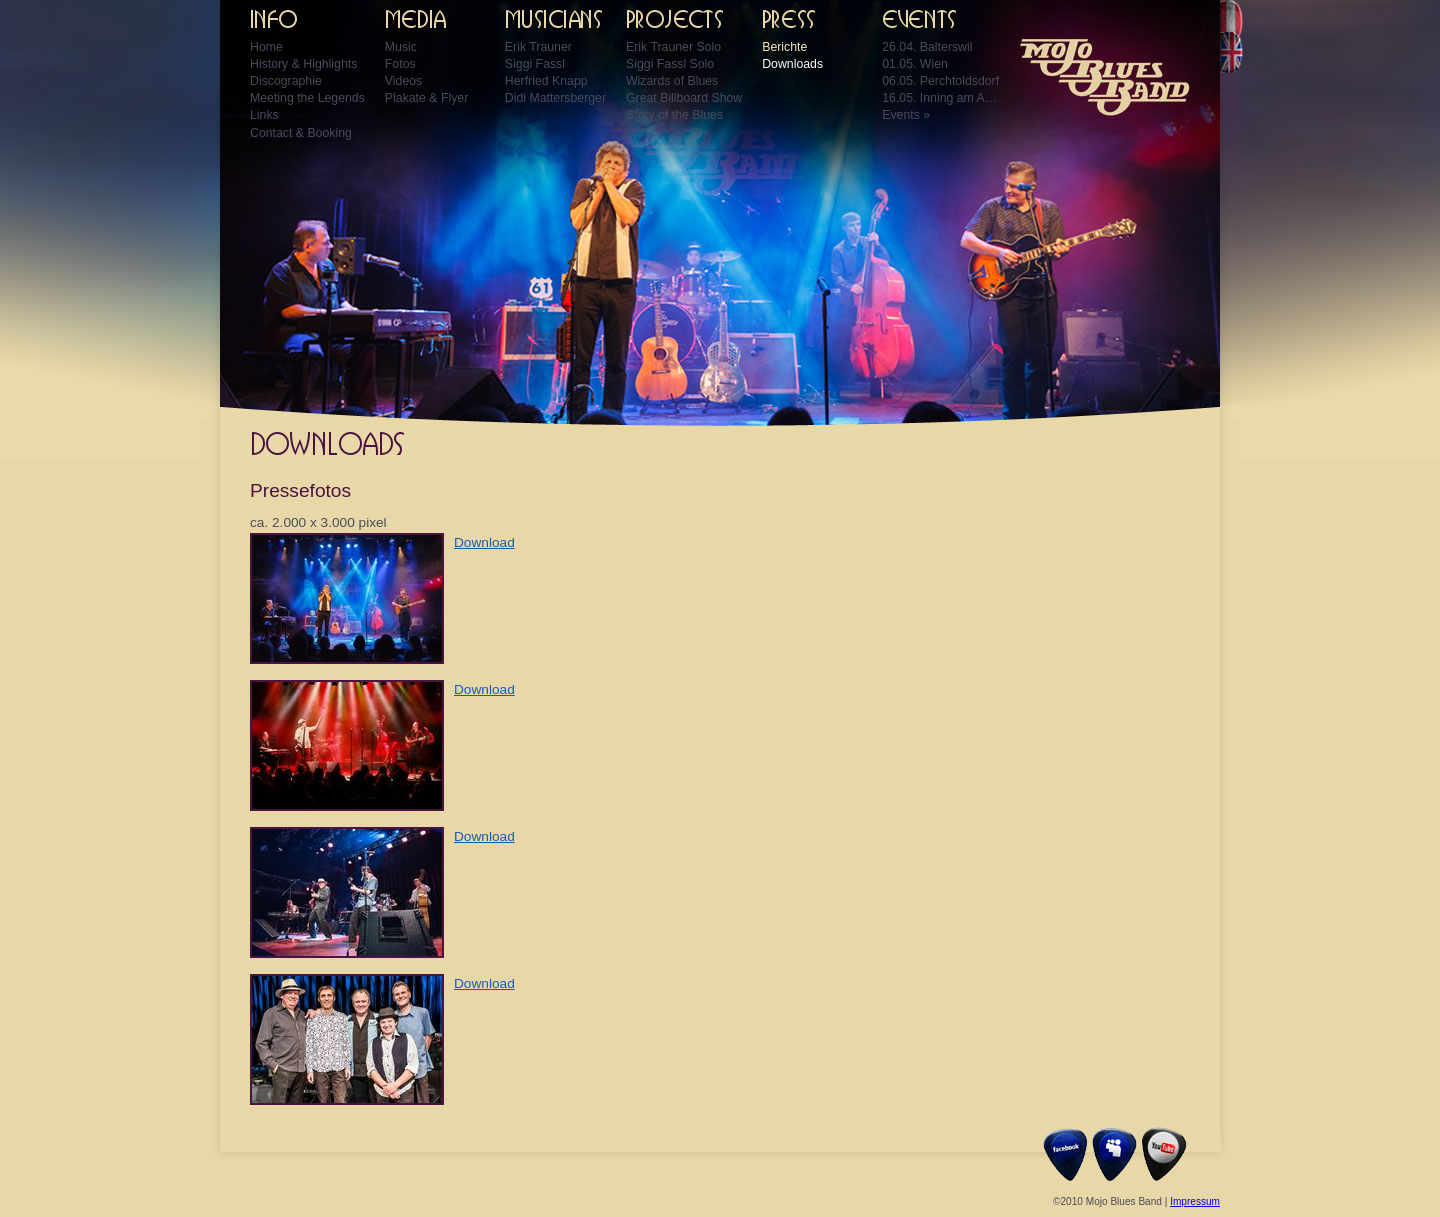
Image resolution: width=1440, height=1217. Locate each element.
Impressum (1195, 1201)
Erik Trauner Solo (673, 47)
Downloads (792, 64)
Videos (403, 81)
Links (264, 115)
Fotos (400, 64)
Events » (906, 115)
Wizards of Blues (672, 81)
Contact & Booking (301, 133)
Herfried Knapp (546, 81)
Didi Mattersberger (555, 98)
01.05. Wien (915, 64)
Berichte (784, 47)
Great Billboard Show (684, 98)
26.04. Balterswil (927, 47)
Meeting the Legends (307, 98)
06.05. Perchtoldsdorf (940, 81)
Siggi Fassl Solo (670, 64)
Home (266, 47)
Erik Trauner (538, 47)
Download (484, 542)
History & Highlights (303, 64)
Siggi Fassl (535, 64)
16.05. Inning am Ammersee (942, 98)
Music (401, 47)
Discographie (286, 81)
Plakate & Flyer (426, 98)
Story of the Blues (674, 115)
